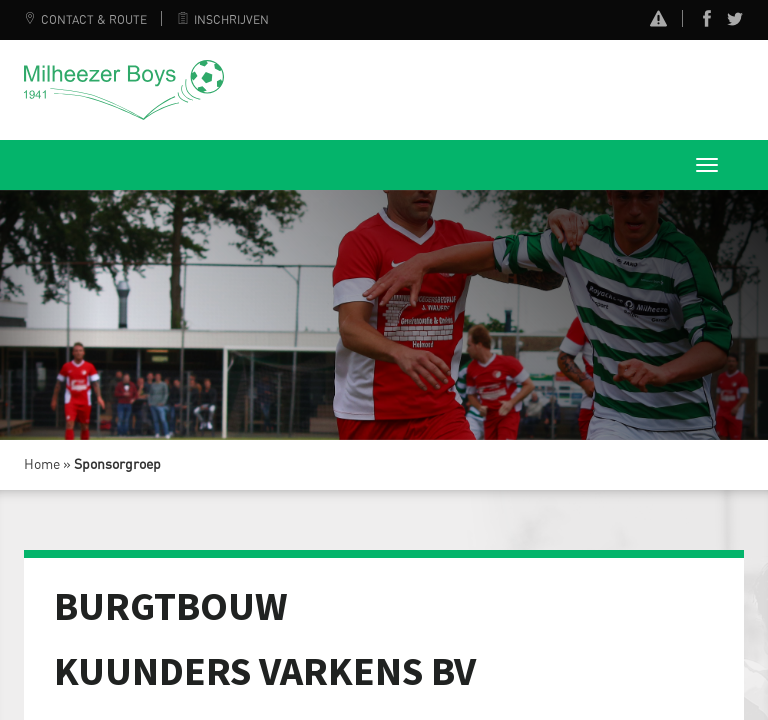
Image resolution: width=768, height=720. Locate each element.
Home (42, 465)
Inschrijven (223, 20)
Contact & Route (85, 20)
